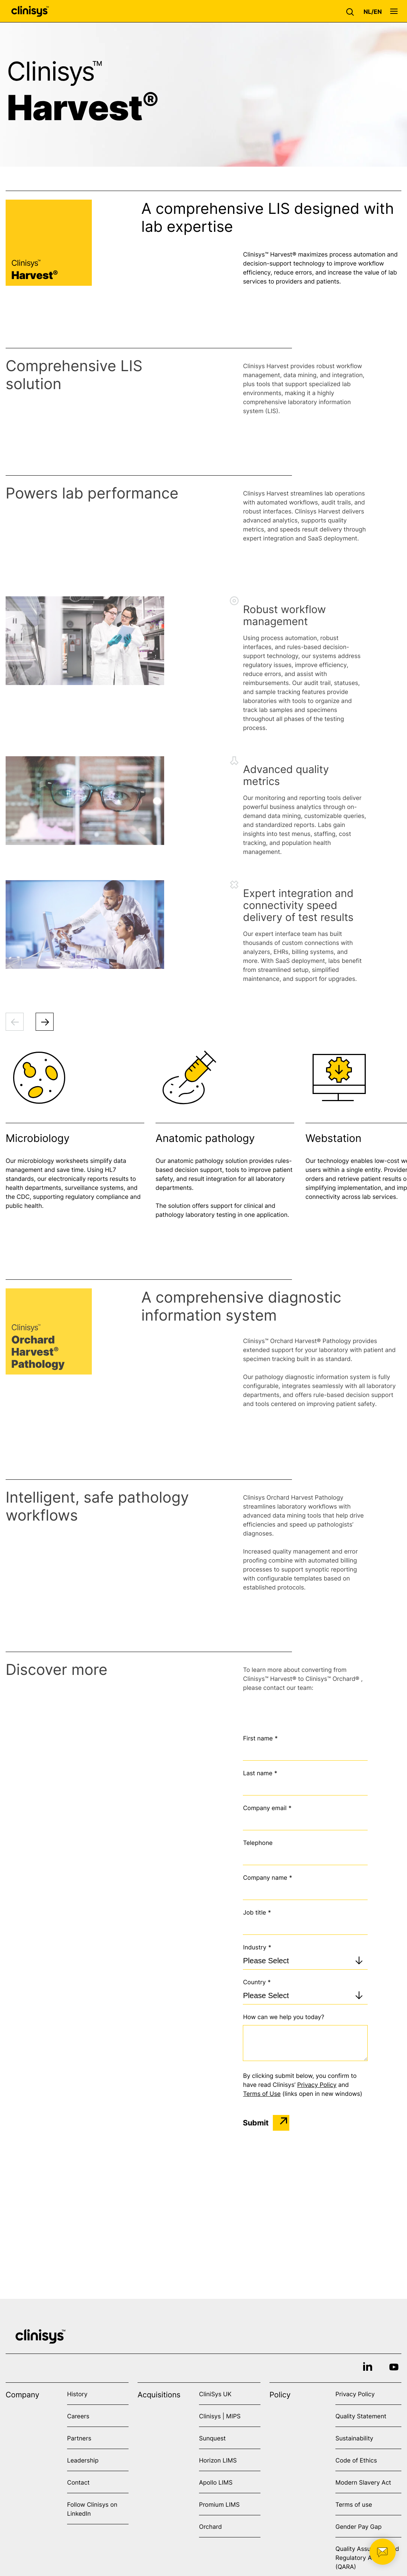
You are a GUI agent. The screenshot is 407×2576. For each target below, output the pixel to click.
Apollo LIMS (215, 2482)
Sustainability (354, 2438)
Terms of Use (261, 2093)
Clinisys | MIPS (220, 2416)
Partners (79, 2438)
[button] (352, 11)
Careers (78, 2416)
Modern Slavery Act (363, 2482)
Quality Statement (360, 2416)
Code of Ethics (356, 2460)
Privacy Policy (317, 2084)
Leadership (83, 2460)
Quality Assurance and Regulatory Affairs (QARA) (367, 2557)
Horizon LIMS (218, 2460)
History (77, 2394)
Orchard (210, 2526)
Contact (78, 2482)
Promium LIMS (219, 2504)
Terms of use (353, 2504)
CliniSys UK (215, 2394)
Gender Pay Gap (358, 2526)
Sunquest (212, 2438)
